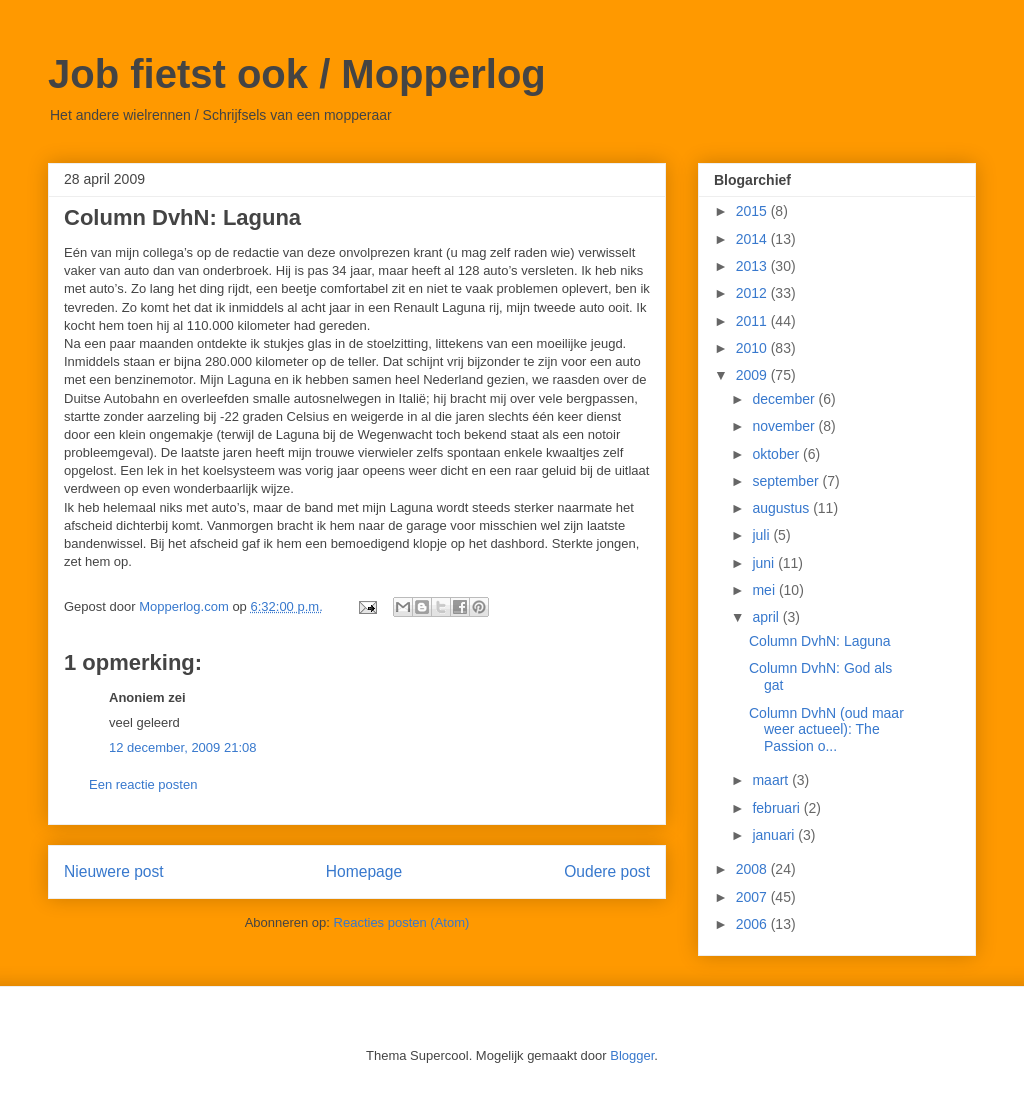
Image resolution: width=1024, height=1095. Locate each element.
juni (765, 563)
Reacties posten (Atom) (402, 922)
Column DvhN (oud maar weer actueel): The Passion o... (826, 730)
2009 (753, 375)
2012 (753, 293)
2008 (753, 869)
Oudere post (607, 871)
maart (772, 780)
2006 (753, 924)
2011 (753, 321)
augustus (782, 508)
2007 (753, 897)
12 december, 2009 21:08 (182, 747)
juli (762, 535)
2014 (753, 239)
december (785, 399)
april (767, 617)
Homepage (364, 871)
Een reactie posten (143, 784)
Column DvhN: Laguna (820, 641)
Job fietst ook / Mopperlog (297, 74)
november (785, 426)
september (787, 481)
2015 (753, 211)
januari (775, 835)
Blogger (632, 1055)
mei (765, 590)
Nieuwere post (114, 871)
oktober (777, 454)
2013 (753, 266)
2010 (753, 348)
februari (777, 808)
